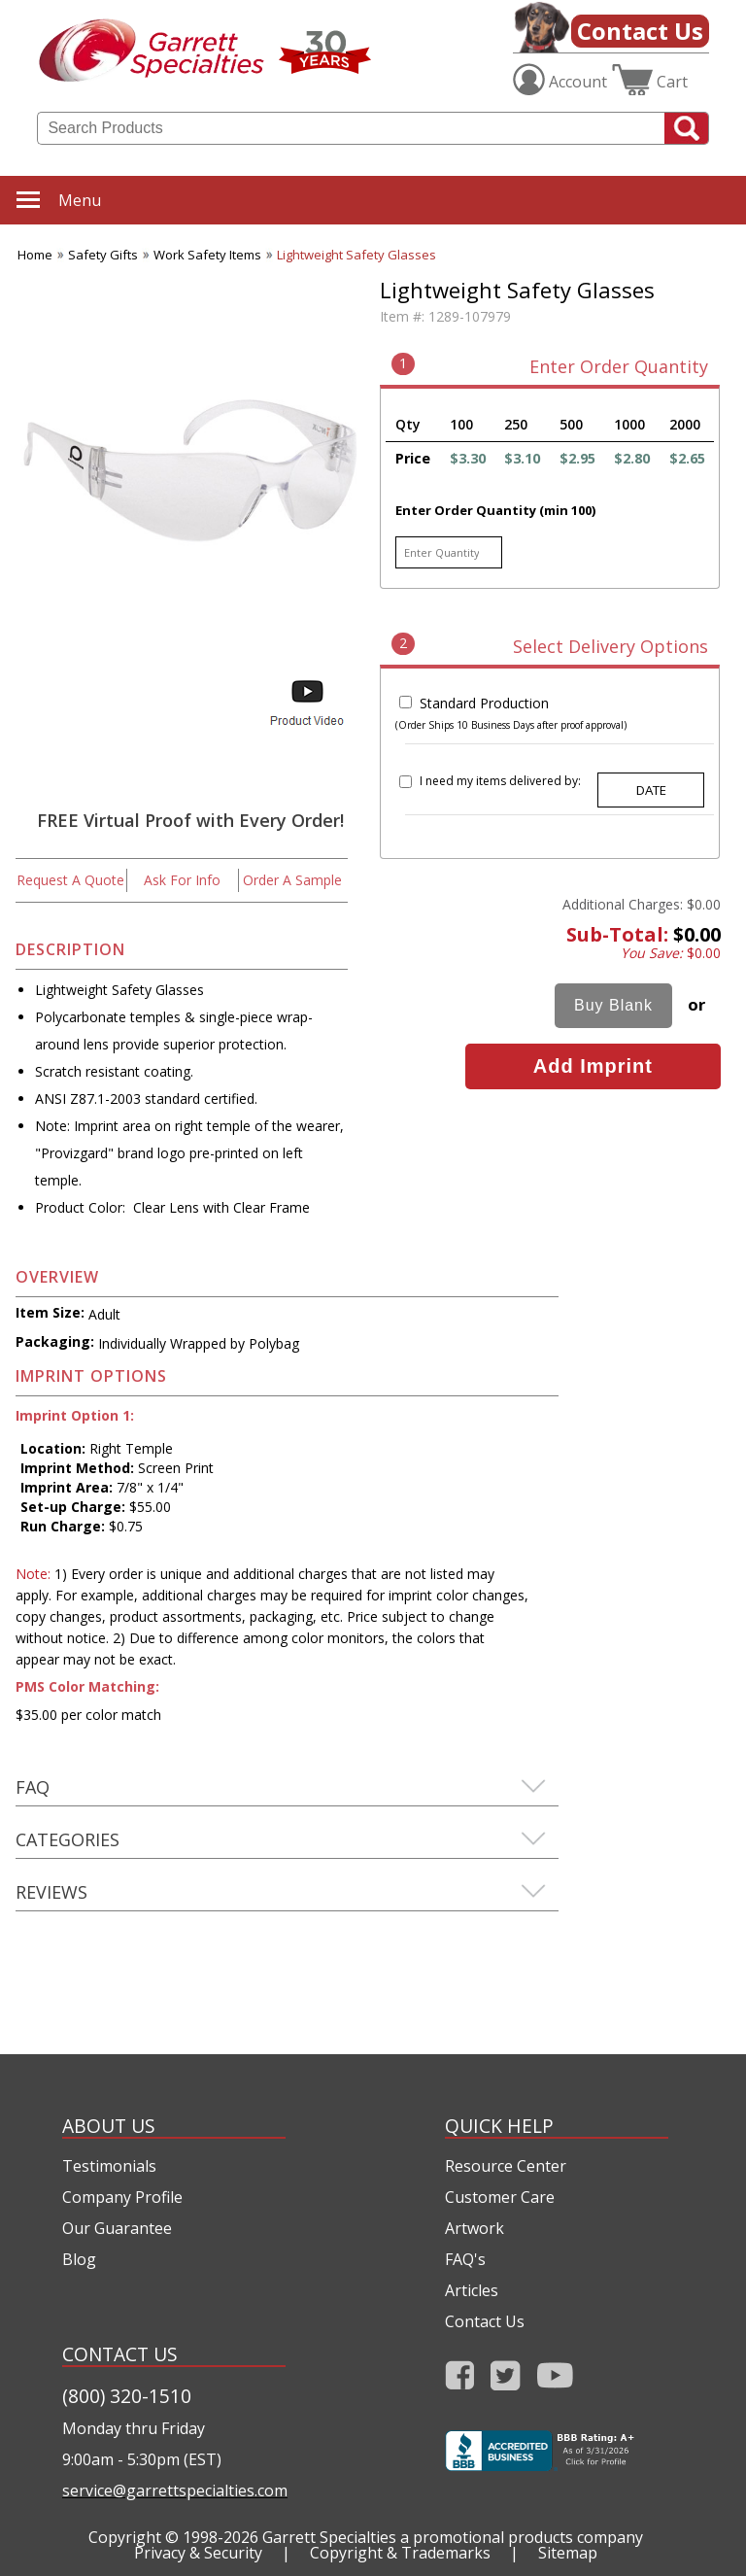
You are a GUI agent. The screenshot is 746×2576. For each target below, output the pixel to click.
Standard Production (484, 703)
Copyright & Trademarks (400, 2552)
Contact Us (640, 31)
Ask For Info (182, 880)
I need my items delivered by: (500, 781)
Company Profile (122, 2197)
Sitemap (567, 2552)
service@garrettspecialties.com (174, 2490)
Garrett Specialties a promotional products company (452, 2537)
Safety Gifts (103, 254)
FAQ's (465, 2259)
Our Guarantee (117, 2228)
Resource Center (505, 2166)
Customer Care (500, 2197)
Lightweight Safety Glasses (356, 254)
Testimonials (109, 2166)
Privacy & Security (198, 2552)
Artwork (474, 2228)
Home (34, 254)
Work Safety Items (207, 254)
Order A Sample (292, 880)
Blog (79, 2259)
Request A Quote (70, 880)
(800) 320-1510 (126, 2396)
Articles (471, 2290)
